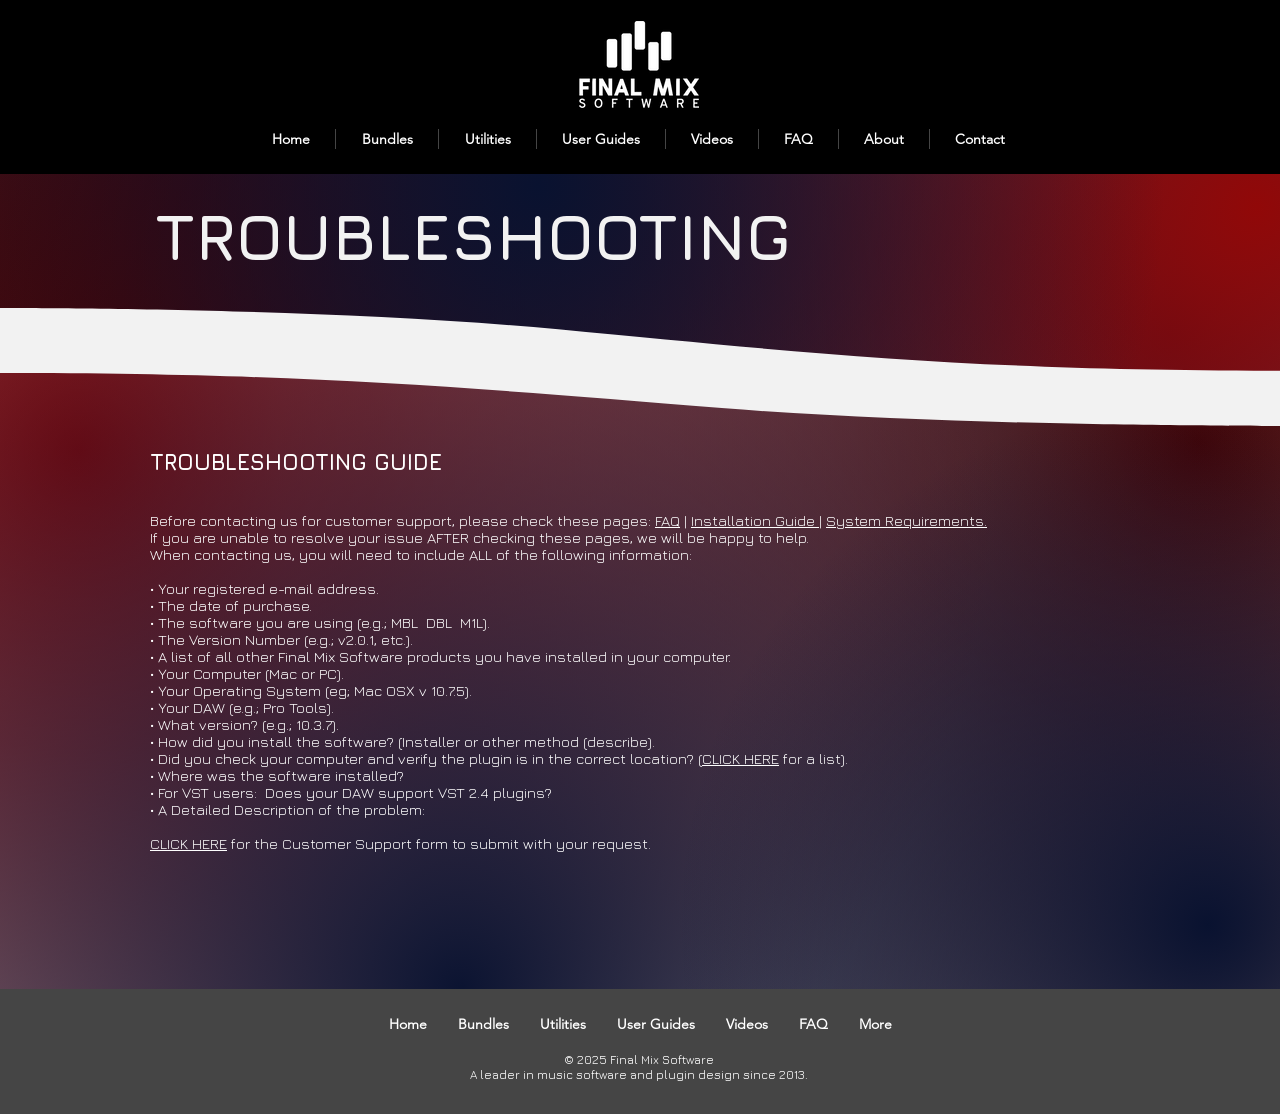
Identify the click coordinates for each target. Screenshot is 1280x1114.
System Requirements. (906, 520)
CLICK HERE (740, 758)
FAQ (667, 520)
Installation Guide (755, 520)
